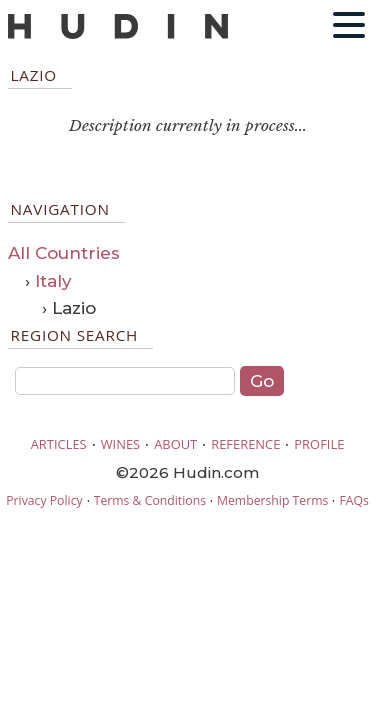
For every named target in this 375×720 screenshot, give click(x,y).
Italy (53, 281)
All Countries (64, 253)
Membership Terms (272, 500)
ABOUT (175, 444)
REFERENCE (245, 444)
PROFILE (319, 444)
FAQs (353, 500)
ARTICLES (59, 444)
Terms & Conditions (150, 500)
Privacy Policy (44, 500)
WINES (121, 444)
